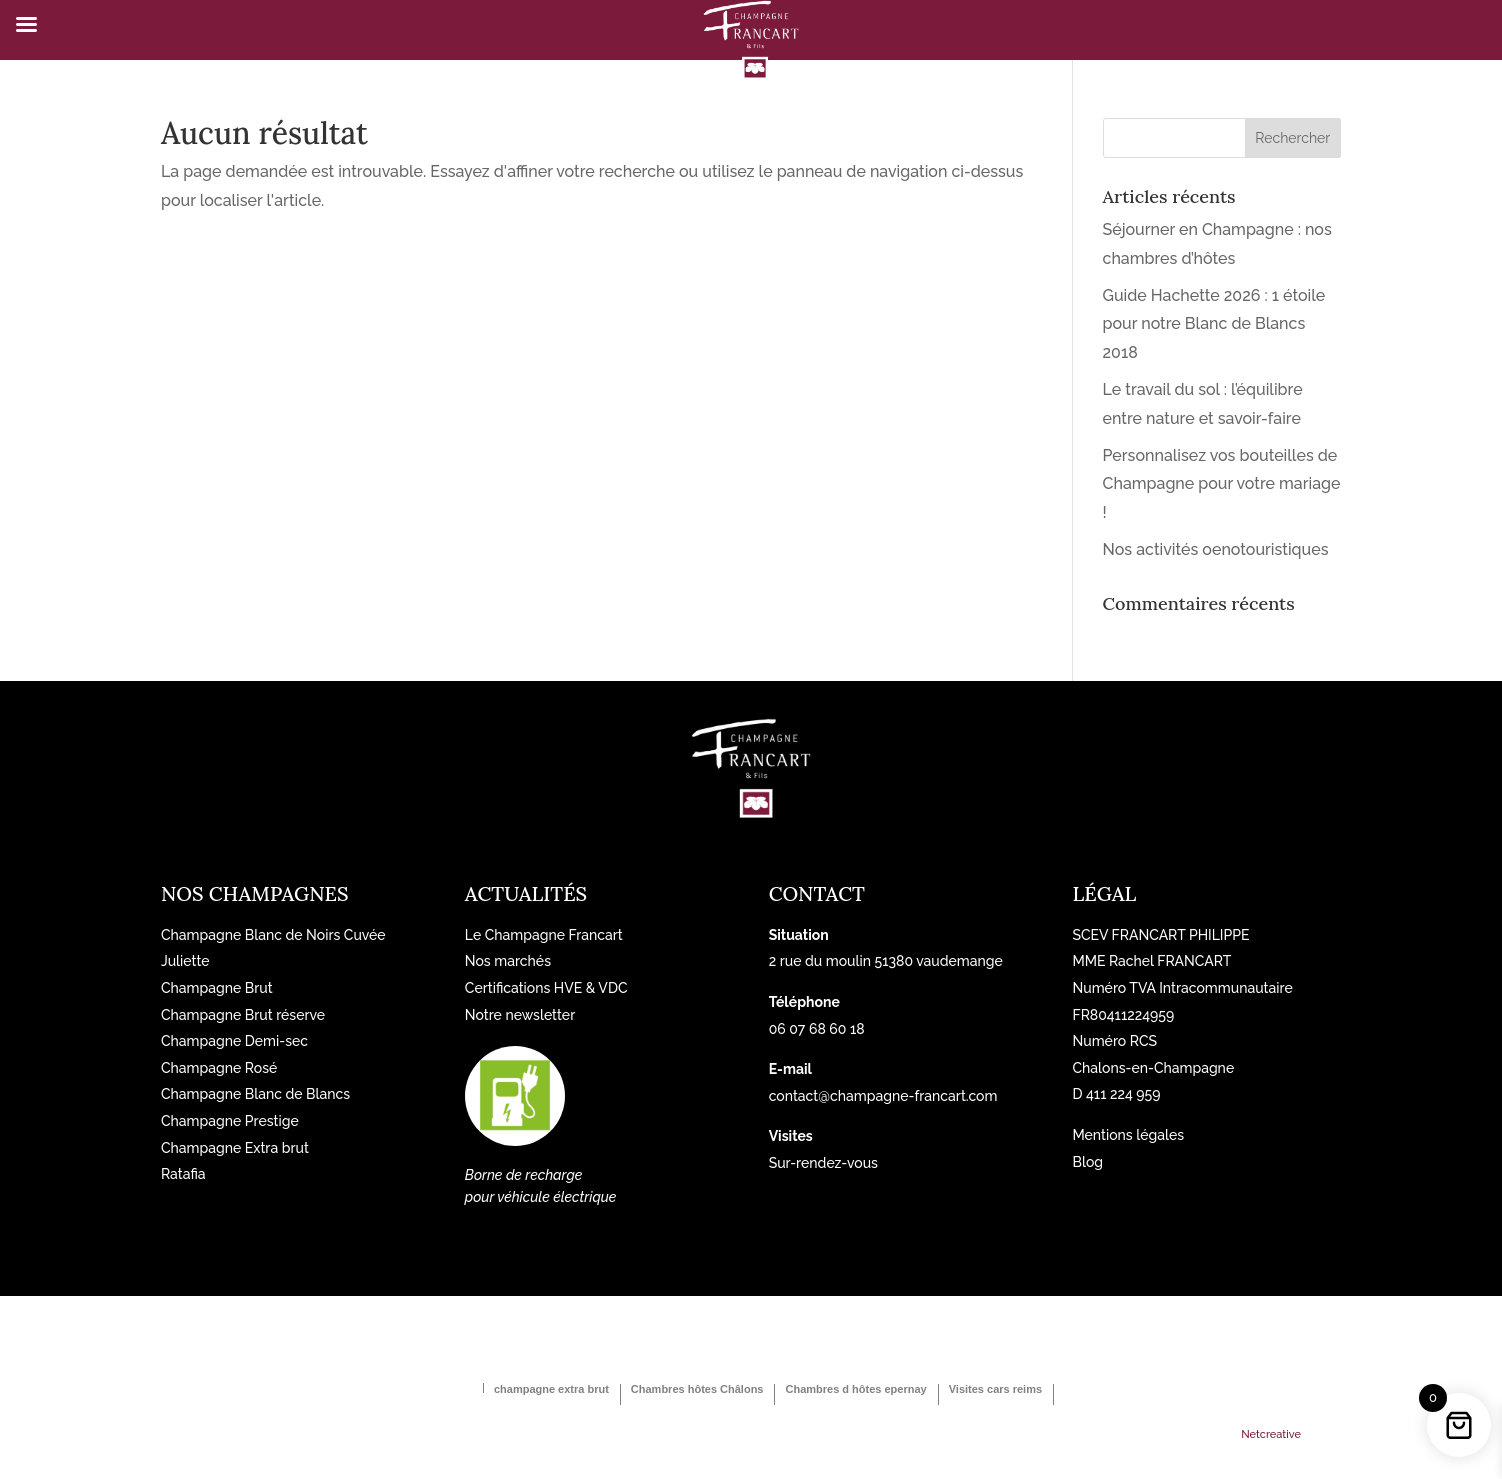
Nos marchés (508, 961)
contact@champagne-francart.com (883, 1096)
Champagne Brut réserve (243, 1015)
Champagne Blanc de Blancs (255, 1094)
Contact (817, 893)
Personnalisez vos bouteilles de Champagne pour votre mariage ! (1222, 484)
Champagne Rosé (219, 1068)
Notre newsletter (520, 1015)
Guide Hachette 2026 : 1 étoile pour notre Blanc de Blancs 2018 (1214, 324)
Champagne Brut (217, 988)
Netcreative (1271, 1434)
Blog (1087, 1162)
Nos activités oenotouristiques (1216, 549)
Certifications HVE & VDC (546, 988)
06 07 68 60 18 (817, 1029)
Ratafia (183, 1174)
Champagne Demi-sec (234, 1041)
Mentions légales (1128, 1135)
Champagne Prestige (230, 1121)
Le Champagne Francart (544, 935)
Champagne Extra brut (235, 1148)
